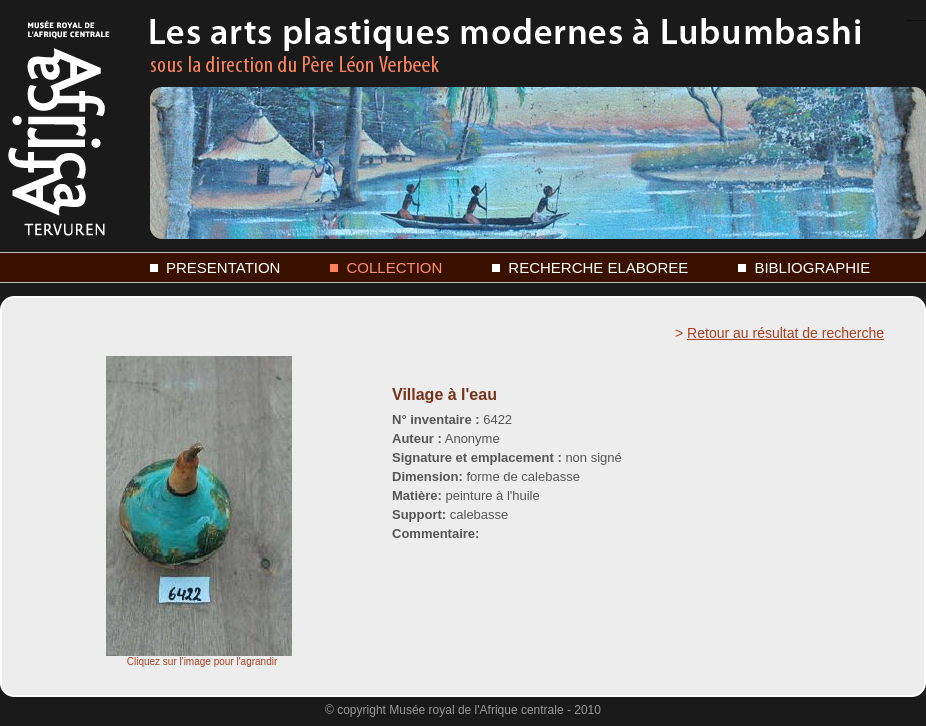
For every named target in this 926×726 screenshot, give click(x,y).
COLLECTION (394, 267)
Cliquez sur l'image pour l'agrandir (199, 657)
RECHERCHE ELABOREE (598, 267)
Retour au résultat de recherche (785, 333)
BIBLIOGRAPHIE (812, 267)
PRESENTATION (223, 267)
